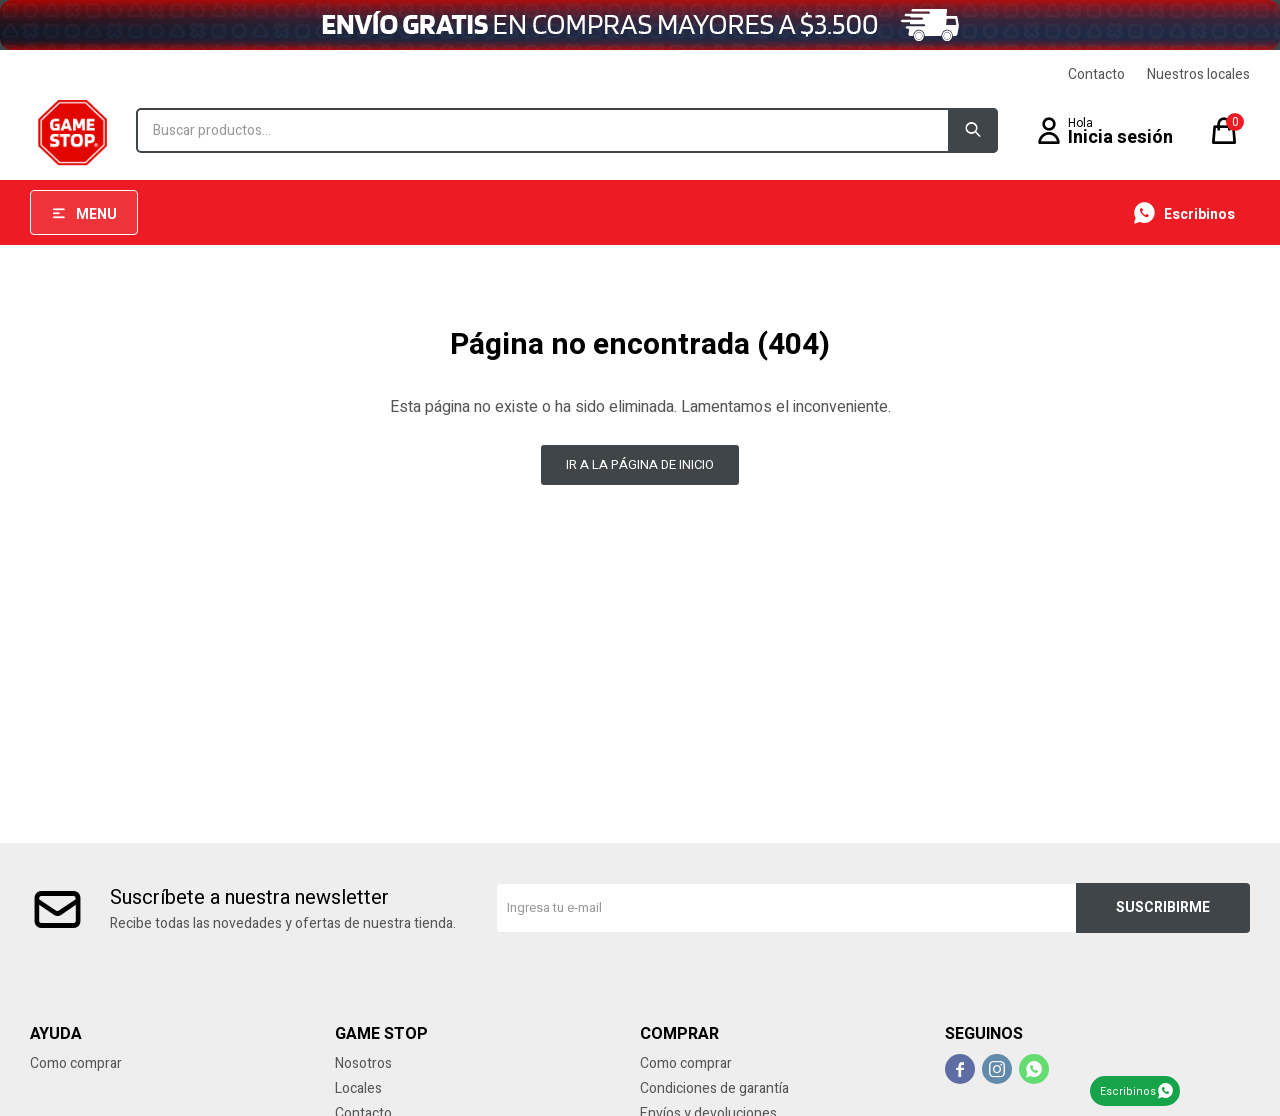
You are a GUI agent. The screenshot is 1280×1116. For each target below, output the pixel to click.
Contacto (1096, 74)
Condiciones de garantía (714, 1088)
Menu (96, 214)
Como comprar (76, 1063)
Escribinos (1128, 1091)
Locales (358, 1088)
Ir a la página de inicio (640, 464)
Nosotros (363, 1063)
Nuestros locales (1198, 74)
